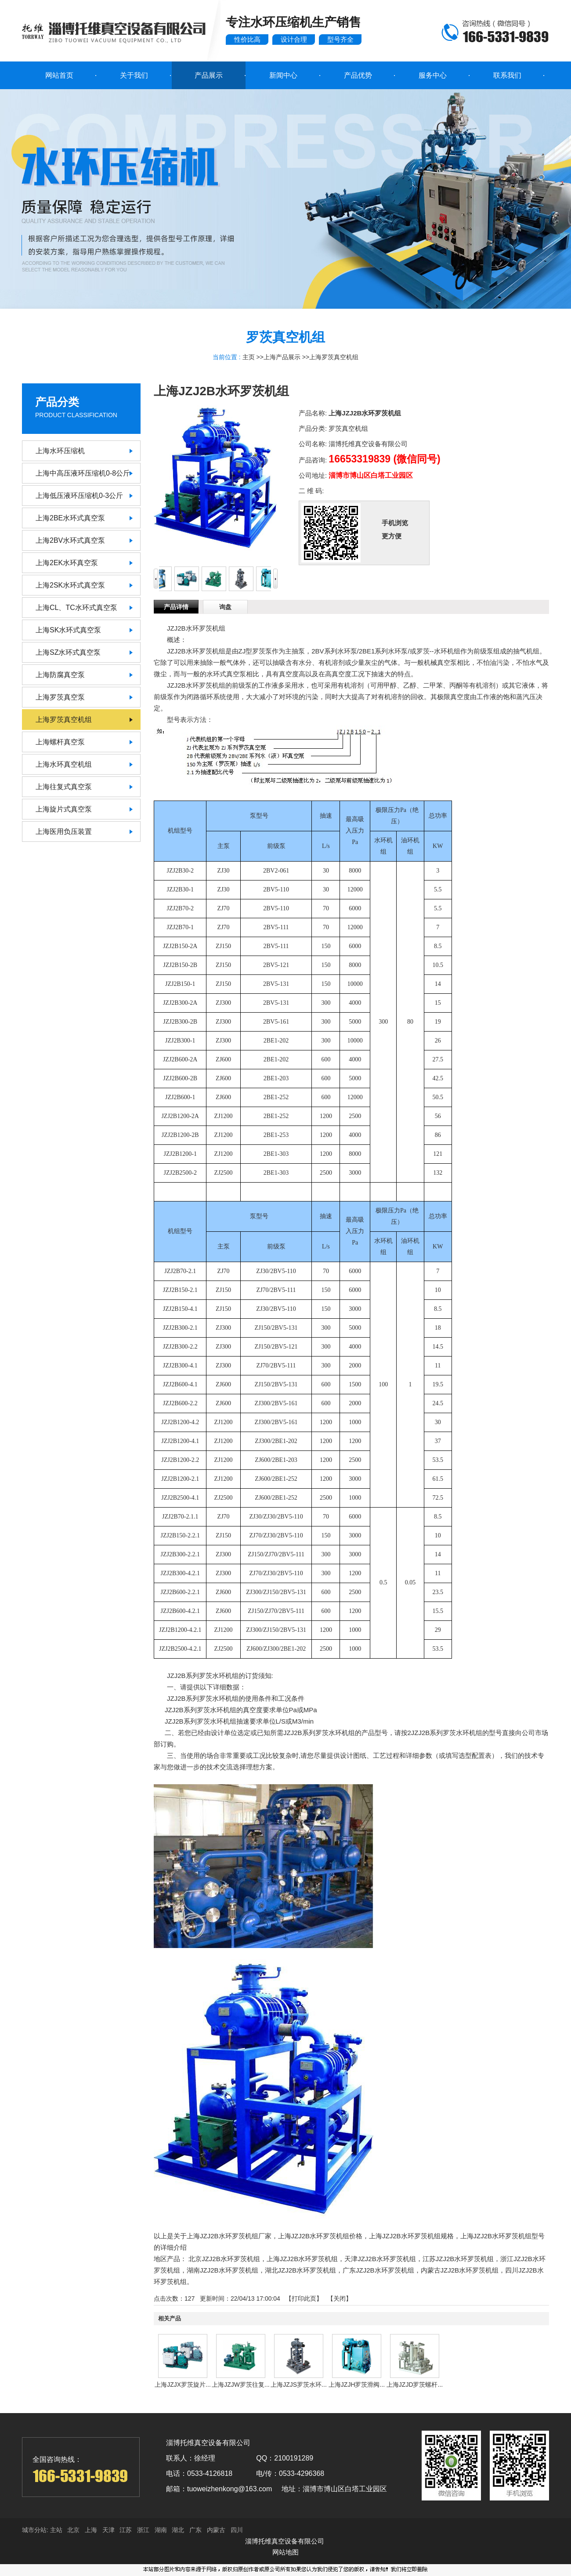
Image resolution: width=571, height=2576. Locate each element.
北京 (73, 2529)
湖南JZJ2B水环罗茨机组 (222, 2270)
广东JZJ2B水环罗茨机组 (378, 2270)
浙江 (143, 2529)
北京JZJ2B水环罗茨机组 (224, 2258)
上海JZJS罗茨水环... (299, 2384)
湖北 (178, 2529)
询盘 (225, 606)
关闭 (339, 2298)
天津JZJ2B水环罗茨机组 (380, 2258)
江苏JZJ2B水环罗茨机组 (458, 2258)
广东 (195, 2529)
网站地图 (285, 2552)
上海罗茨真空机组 (333, 357)
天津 (108, 2529)
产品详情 (176, 606)
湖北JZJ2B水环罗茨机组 (300, 2270)
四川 (237, 2529)
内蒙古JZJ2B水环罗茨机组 (460, 2270)
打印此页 (304, 2298)
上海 (91, 2529)
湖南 (161, 2529)
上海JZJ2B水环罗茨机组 (302, 2258)
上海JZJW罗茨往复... (240, 2384)
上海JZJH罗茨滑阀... (357, 2384)
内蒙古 (216, 2529)
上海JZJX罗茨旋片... (183, 2384)
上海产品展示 (282, 357)
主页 (248, 357)
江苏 (125, 2529)
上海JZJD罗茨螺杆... (415, 2384)
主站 (55, 2529)
